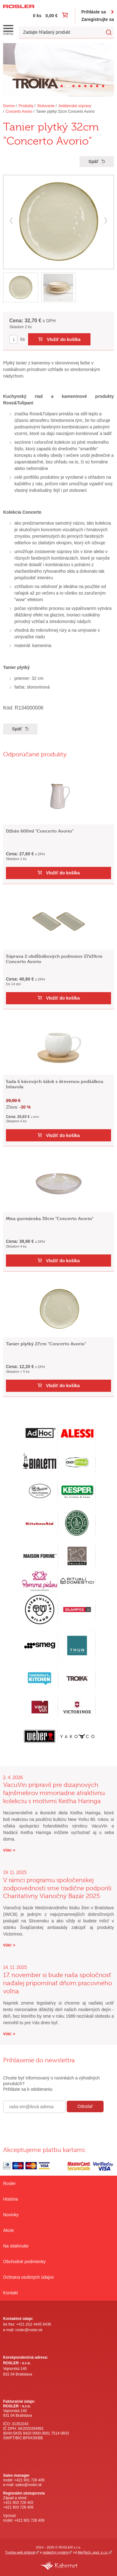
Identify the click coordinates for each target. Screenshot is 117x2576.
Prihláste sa (93, 11)
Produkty (26, 106)
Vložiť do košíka (63, 339)
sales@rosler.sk (28, 2485)
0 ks (37, 15)
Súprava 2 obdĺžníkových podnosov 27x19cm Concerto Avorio (54, 958)
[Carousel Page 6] (91, 86)
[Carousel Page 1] (62, 86)
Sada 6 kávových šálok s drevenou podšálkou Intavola (54, 1084)
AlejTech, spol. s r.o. (93, 2552)
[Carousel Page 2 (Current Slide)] (67, 86)
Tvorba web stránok (20, 2552)
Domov (9, 106)
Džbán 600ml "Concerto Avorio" (40, 830)
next (105, 220)
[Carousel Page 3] (73, 86)
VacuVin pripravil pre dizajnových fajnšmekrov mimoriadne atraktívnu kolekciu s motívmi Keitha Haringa (54, 1793)
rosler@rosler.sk (28, 2330)
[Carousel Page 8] (103, 86)
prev (11, 220)
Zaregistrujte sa (97, 19)
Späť (94, 161)
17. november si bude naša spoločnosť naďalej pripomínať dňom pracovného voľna (57, 1983)
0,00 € (52, 15)
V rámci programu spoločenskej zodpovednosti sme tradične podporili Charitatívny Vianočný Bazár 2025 (57, 1888)
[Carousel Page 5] (85, 86)
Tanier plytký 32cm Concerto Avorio (65, 111)
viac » (9, 1849)
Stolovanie (46, 106)
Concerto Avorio (19, 111)
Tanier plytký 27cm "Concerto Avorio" (46, 1343)
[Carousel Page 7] (97, 86)
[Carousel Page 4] (79, 86)
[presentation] (50, 2126)
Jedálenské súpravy (74, 106)
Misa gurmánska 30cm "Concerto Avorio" (50, 1218)
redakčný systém (55, 2552)
